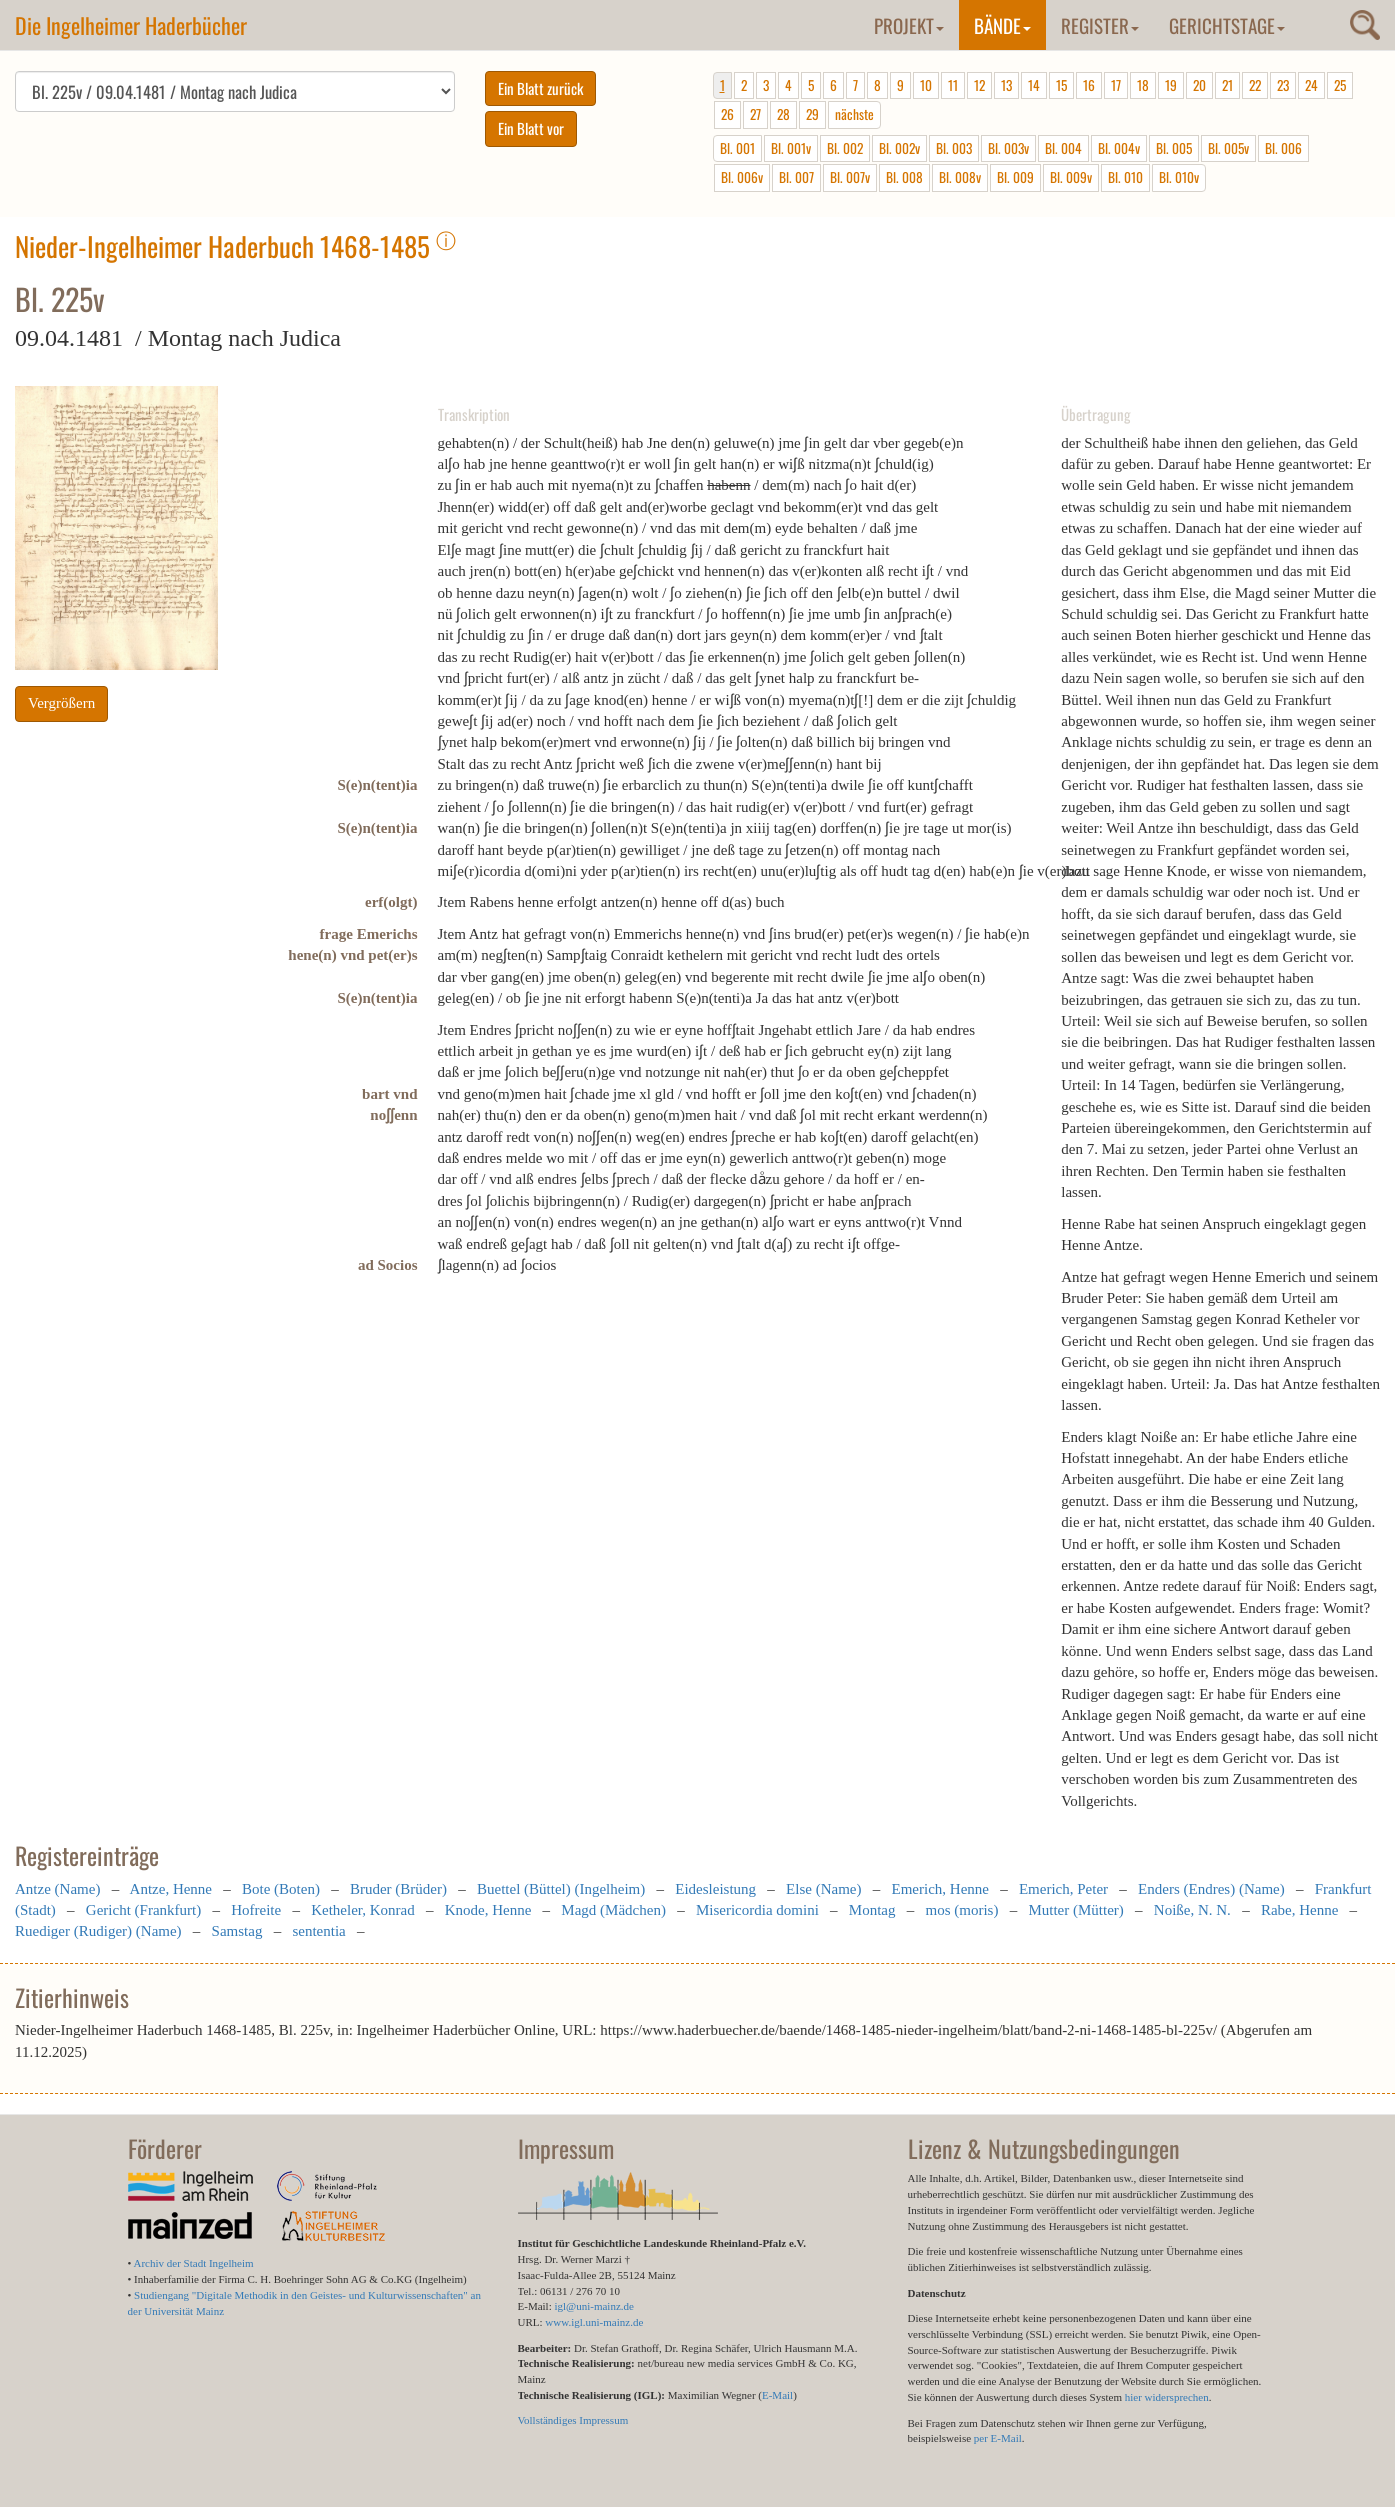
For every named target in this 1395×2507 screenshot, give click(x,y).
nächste (854, 114)
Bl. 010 (1125, 177)
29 (812, 114)
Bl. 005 (1174, 148)
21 (1227, 85)
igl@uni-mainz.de (593, 2306)
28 (783, 114)
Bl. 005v (1228, 148)
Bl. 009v (1071, 177)
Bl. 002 (845, 148)
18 (1143, 85)
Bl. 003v (1008, 148)
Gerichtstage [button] (1227, 25)
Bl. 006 (1283, 148)
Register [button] (1100, 25)
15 (1061, 85)
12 (979, 85)
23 (1283, 85)
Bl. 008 (904, 177)
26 (727, 114)
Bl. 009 (1015, 177)
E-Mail (777, 2395)
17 (1116, 85)
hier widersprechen (1167, 2397)
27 (755, 114)
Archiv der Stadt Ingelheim (194, 2263)
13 (1006, 85)
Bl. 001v (791, 148)
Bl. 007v (850, 177)
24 (1311, 85)
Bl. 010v (1179, 177)
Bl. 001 (737, 148)
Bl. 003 (954, 148)
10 (926, 85)
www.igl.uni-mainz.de (594, 2322)
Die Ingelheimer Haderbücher (131, 25)
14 (1034, 85)
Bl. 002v (899, 148)
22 (1255, 85)
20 (1199, 85)
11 (953, 85)
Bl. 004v (1119, 148)
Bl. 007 (796, 177)
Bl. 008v (960, 177)
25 (1340, 85)
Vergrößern (61, 703)
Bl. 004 (1063, 148)
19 (1171, 85)
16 (1089, 85)
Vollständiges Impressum (573, 2420)
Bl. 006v (742, 177)
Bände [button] (1002, 25)
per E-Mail (998, 2438)
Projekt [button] (909, 25)
